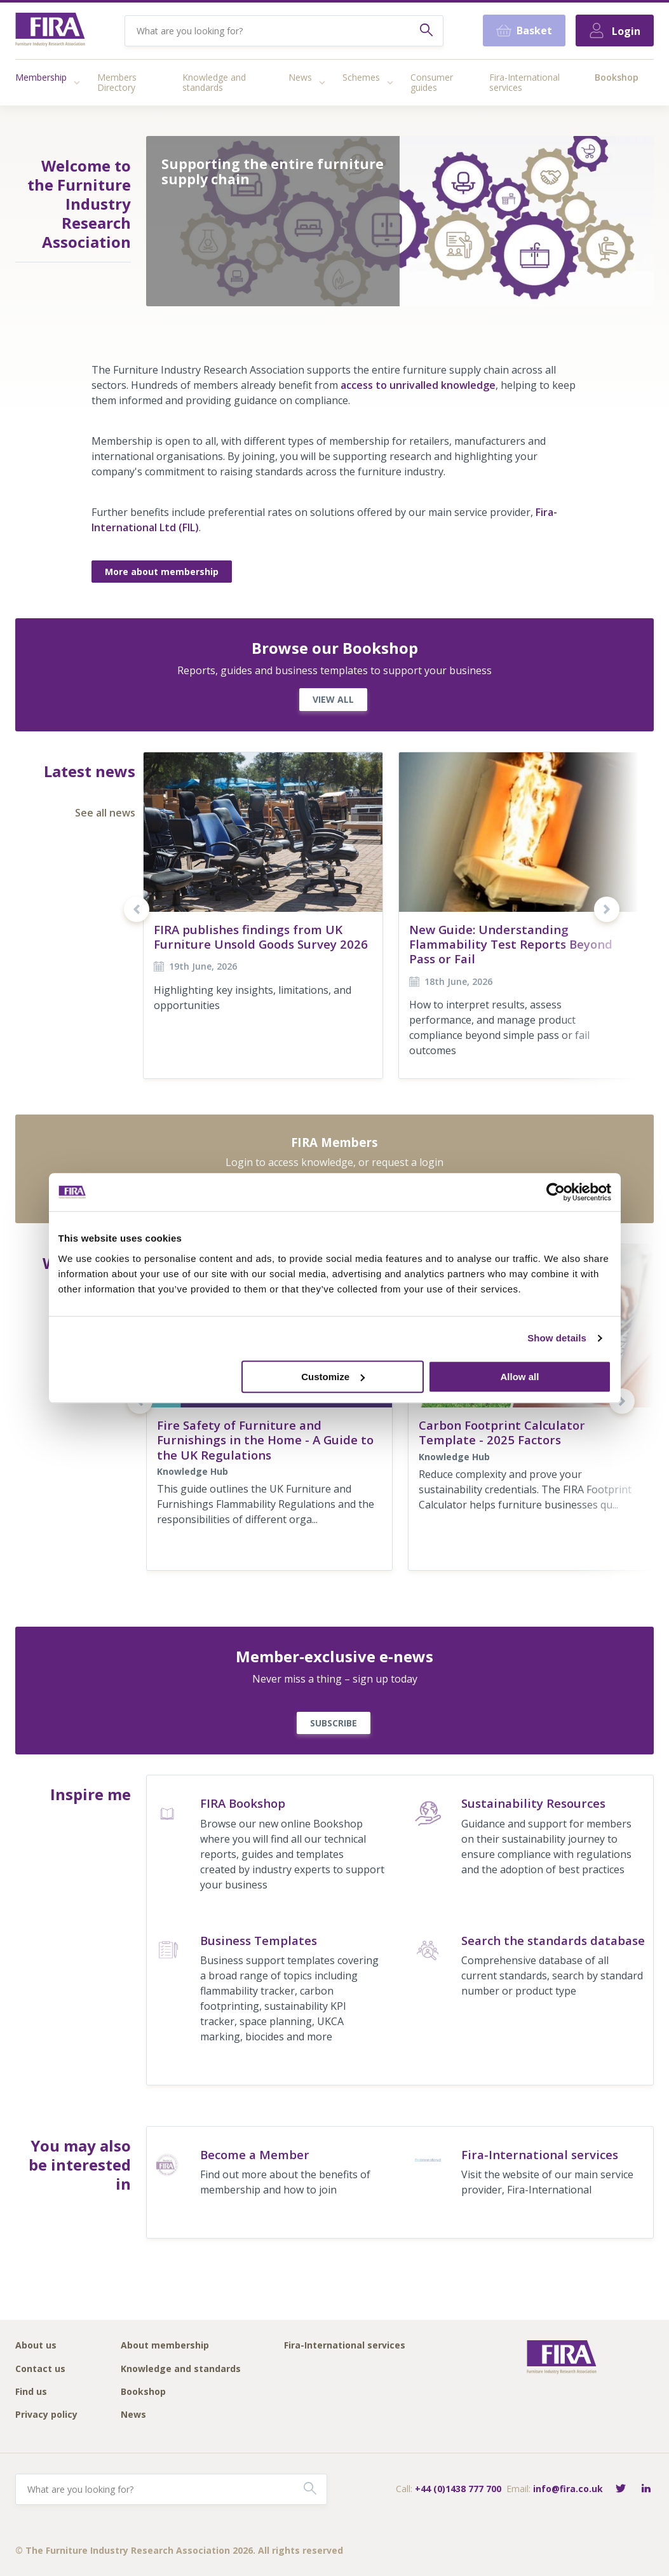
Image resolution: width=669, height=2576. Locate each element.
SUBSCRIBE (333, 1723)
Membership (41, 77)
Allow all (520, 1376)
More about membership (162, 572)
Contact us (40, 2369)
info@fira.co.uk (568, 2489)
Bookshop (617, 77)
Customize (333, 1376)
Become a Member (254, 2154)
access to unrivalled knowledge (418, 385)
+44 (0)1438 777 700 (458, 2489)
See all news (105, 813)
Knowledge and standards (214, 82)
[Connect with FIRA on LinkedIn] (646, 2489)
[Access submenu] (77, 82)
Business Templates (258, 1940)
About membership (165, 2345)
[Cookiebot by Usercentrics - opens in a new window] (555, 1192)
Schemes (361, 77)
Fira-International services (524, 82)
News (300, 77)
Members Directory (117, 82)
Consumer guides (431, 82)
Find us (31, 2392)
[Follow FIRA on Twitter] (620, 2489)
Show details (556, 1337)
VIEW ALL (333, 699)
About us (36, 2345)
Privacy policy (46, 2415)
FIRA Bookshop (242, 1803)
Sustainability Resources (533, 1803)
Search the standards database (553, 1940)
